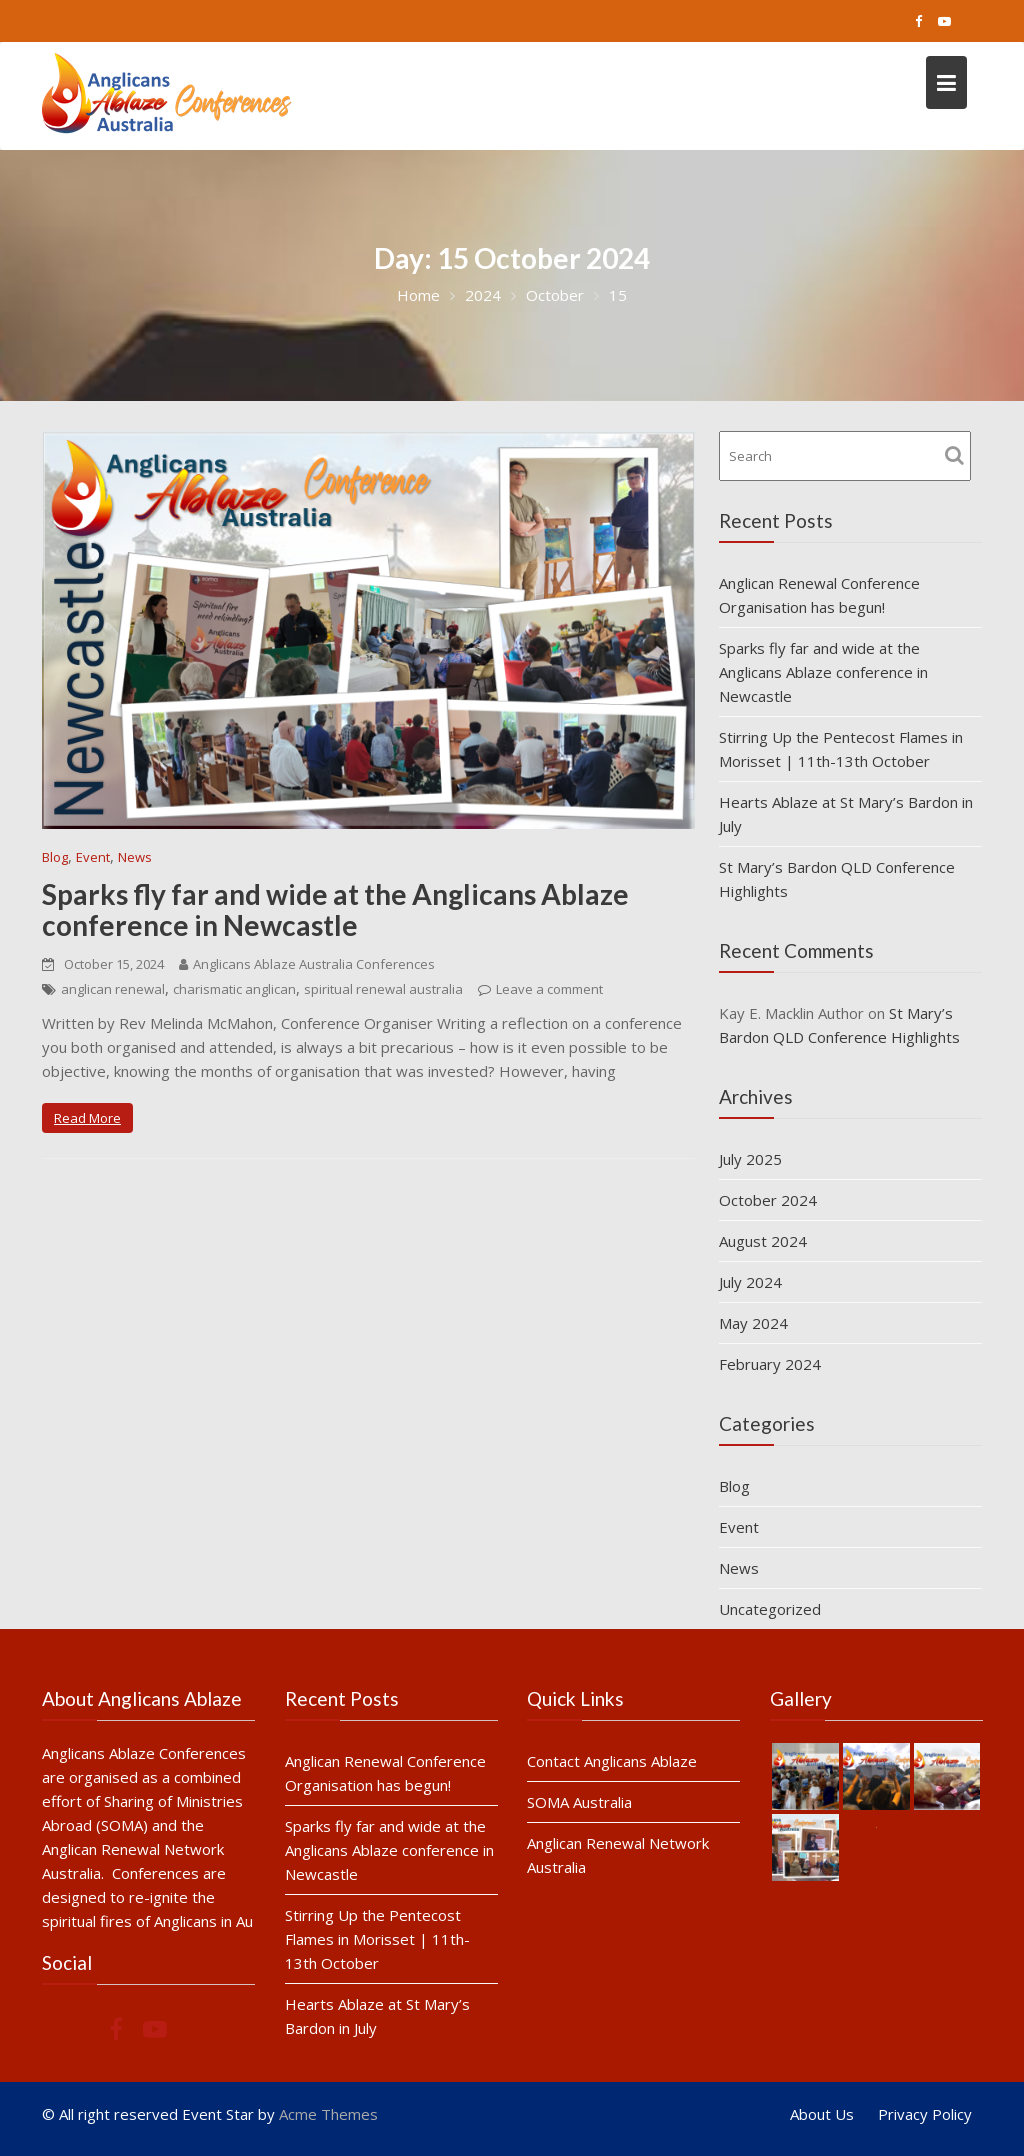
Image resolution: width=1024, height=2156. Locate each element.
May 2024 (753, 1323)
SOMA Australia (580, 1801)
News (135, 857)
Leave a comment (549, 989)
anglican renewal (113, 989)
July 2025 (750, 1159)
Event (93, 857)
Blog (55, 857)
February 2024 (770, 1364)
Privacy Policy (925, 2114)
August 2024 (763, 1241)
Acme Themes (328, 2114)
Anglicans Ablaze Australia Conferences (307, 964)
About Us (822, 2114)
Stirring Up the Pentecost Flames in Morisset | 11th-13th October (377, 1937)
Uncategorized (770, 1609)
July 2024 (750, 1282)
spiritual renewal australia (383, 989)
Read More (87, 1118)
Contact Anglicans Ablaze (612, 1761)
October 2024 (768, 1200)
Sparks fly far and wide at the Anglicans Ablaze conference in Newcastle (335, 909)
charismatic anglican (234, 989)
